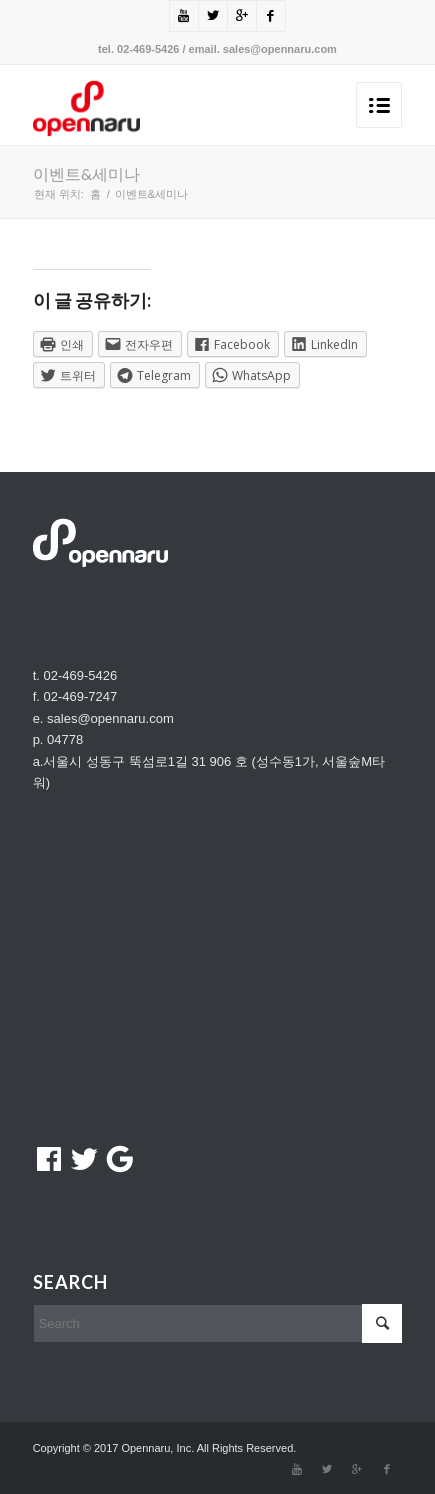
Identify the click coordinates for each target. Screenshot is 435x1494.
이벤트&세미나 (86, 173)
